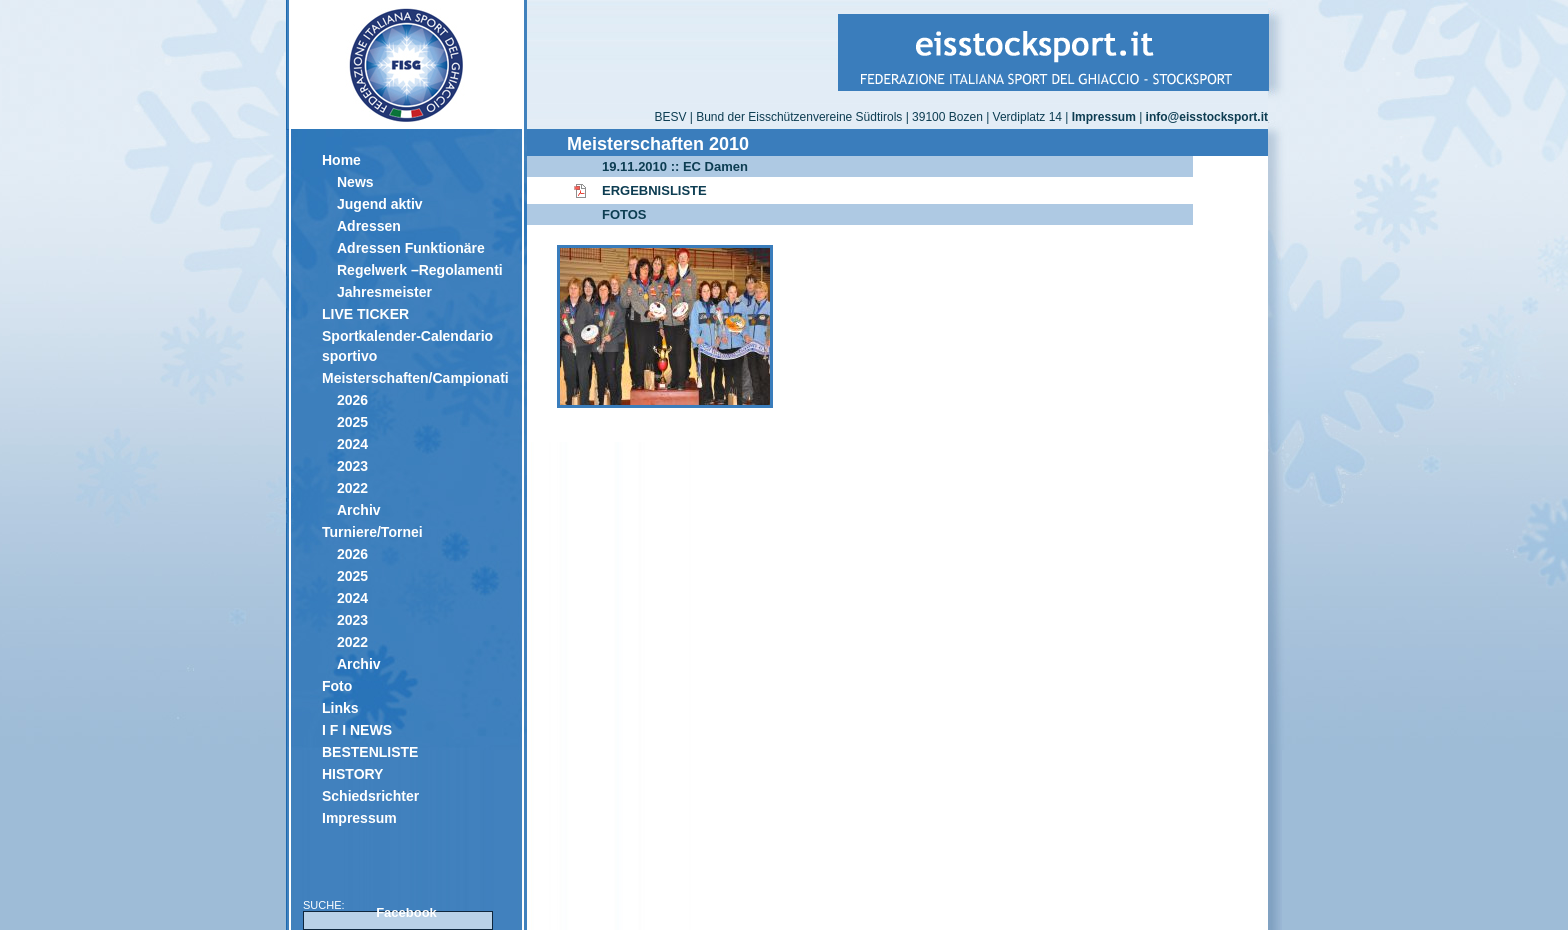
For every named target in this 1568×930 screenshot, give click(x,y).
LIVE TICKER (365, 314)
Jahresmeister (384, 292)
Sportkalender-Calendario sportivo (407, 346)
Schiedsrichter (370, 796)
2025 (352, 422)
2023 (352, 466)
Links (340, 708)
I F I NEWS (357, 730)
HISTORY (352, 774)
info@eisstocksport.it (1207, 117)
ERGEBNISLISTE (654, 190)
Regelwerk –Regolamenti (420, 270)
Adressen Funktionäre (411, 248)
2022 (352, 488)
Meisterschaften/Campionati (414, 378)
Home (341, 160)
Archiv (359, 510)
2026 (352, 400)
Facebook (406, 912)
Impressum (359, 818)
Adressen (369, 226)
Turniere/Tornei (372, 532)
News (355, 182)
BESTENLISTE (370, 752)
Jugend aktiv (380, 204)
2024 (352, 444)
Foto (337, 686)
